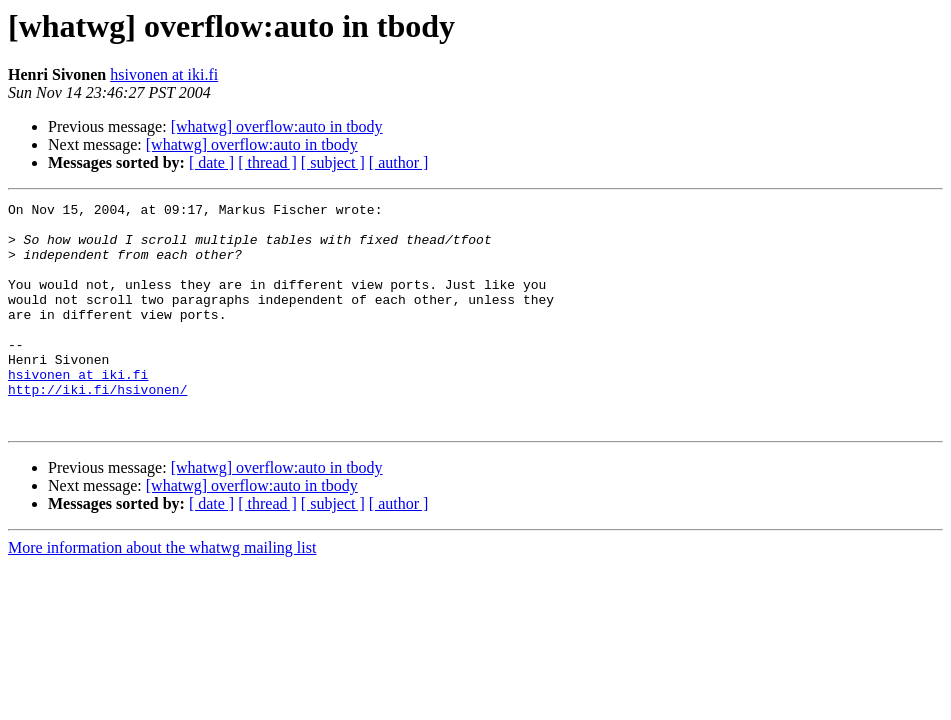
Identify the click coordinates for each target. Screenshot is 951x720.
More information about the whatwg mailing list (162, 592)
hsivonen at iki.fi (164, 74)
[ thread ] (267, 162)
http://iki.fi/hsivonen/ (97, 428)
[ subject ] (333, 162)
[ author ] (399, 162)
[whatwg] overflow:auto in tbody (277, 126)
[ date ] (211, 162)
